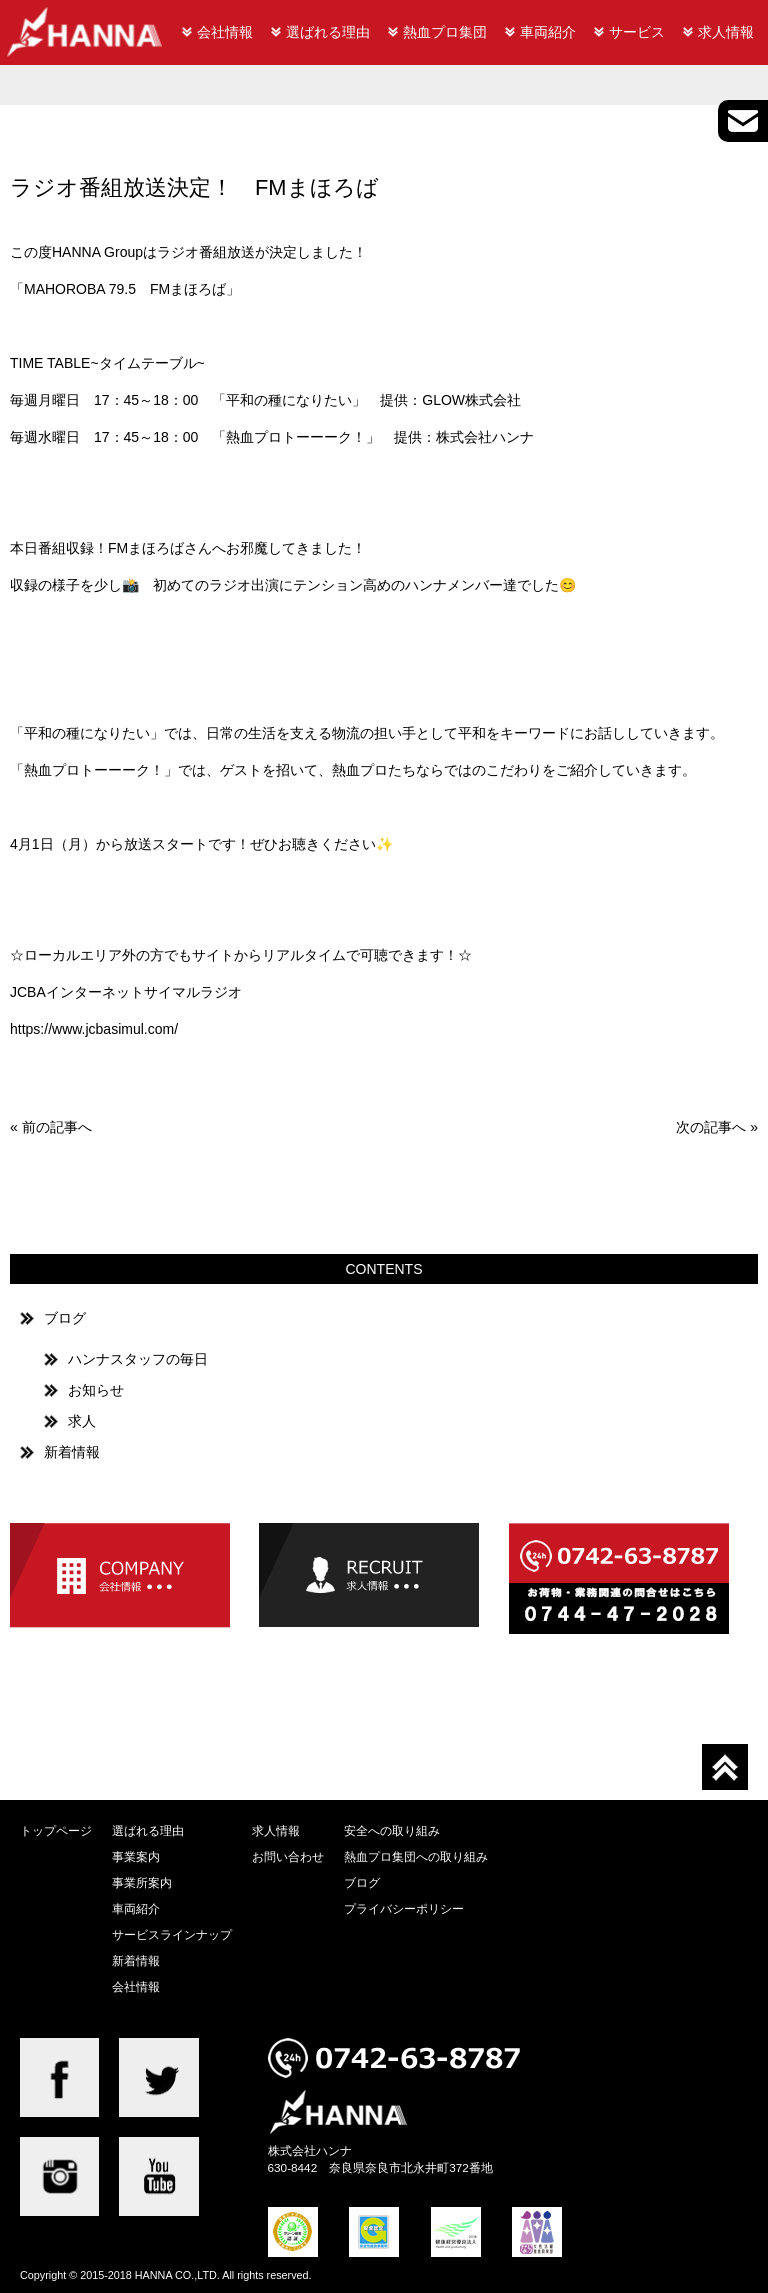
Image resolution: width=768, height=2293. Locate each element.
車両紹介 (548, 32)
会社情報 (225, 32)
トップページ (56, 1830)
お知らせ (96, 1390)
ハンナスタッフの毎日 (138, 1359)
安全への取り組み (392, 1830)
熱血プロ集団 (445, 32)
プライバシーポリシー (404, 1908)
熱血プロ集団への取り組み (416, 1856)
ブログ (65, 1318)
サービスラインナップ (172, 1934)
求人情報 (726, 32)
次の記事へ (711, 1127)
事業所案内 (142, 1882)
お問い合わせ (288, 1856)
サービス (637, 32)
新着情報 (72, 1452)
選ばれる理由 (328, 32)
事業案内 (136, 1856)
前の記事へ (57, 1127)
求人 (82, 1421)
